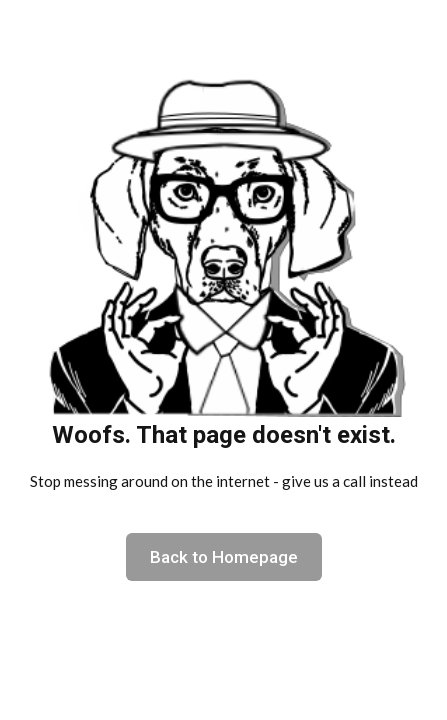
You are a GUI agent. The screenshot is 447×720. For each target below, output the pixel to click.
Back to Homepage (224, 557)
